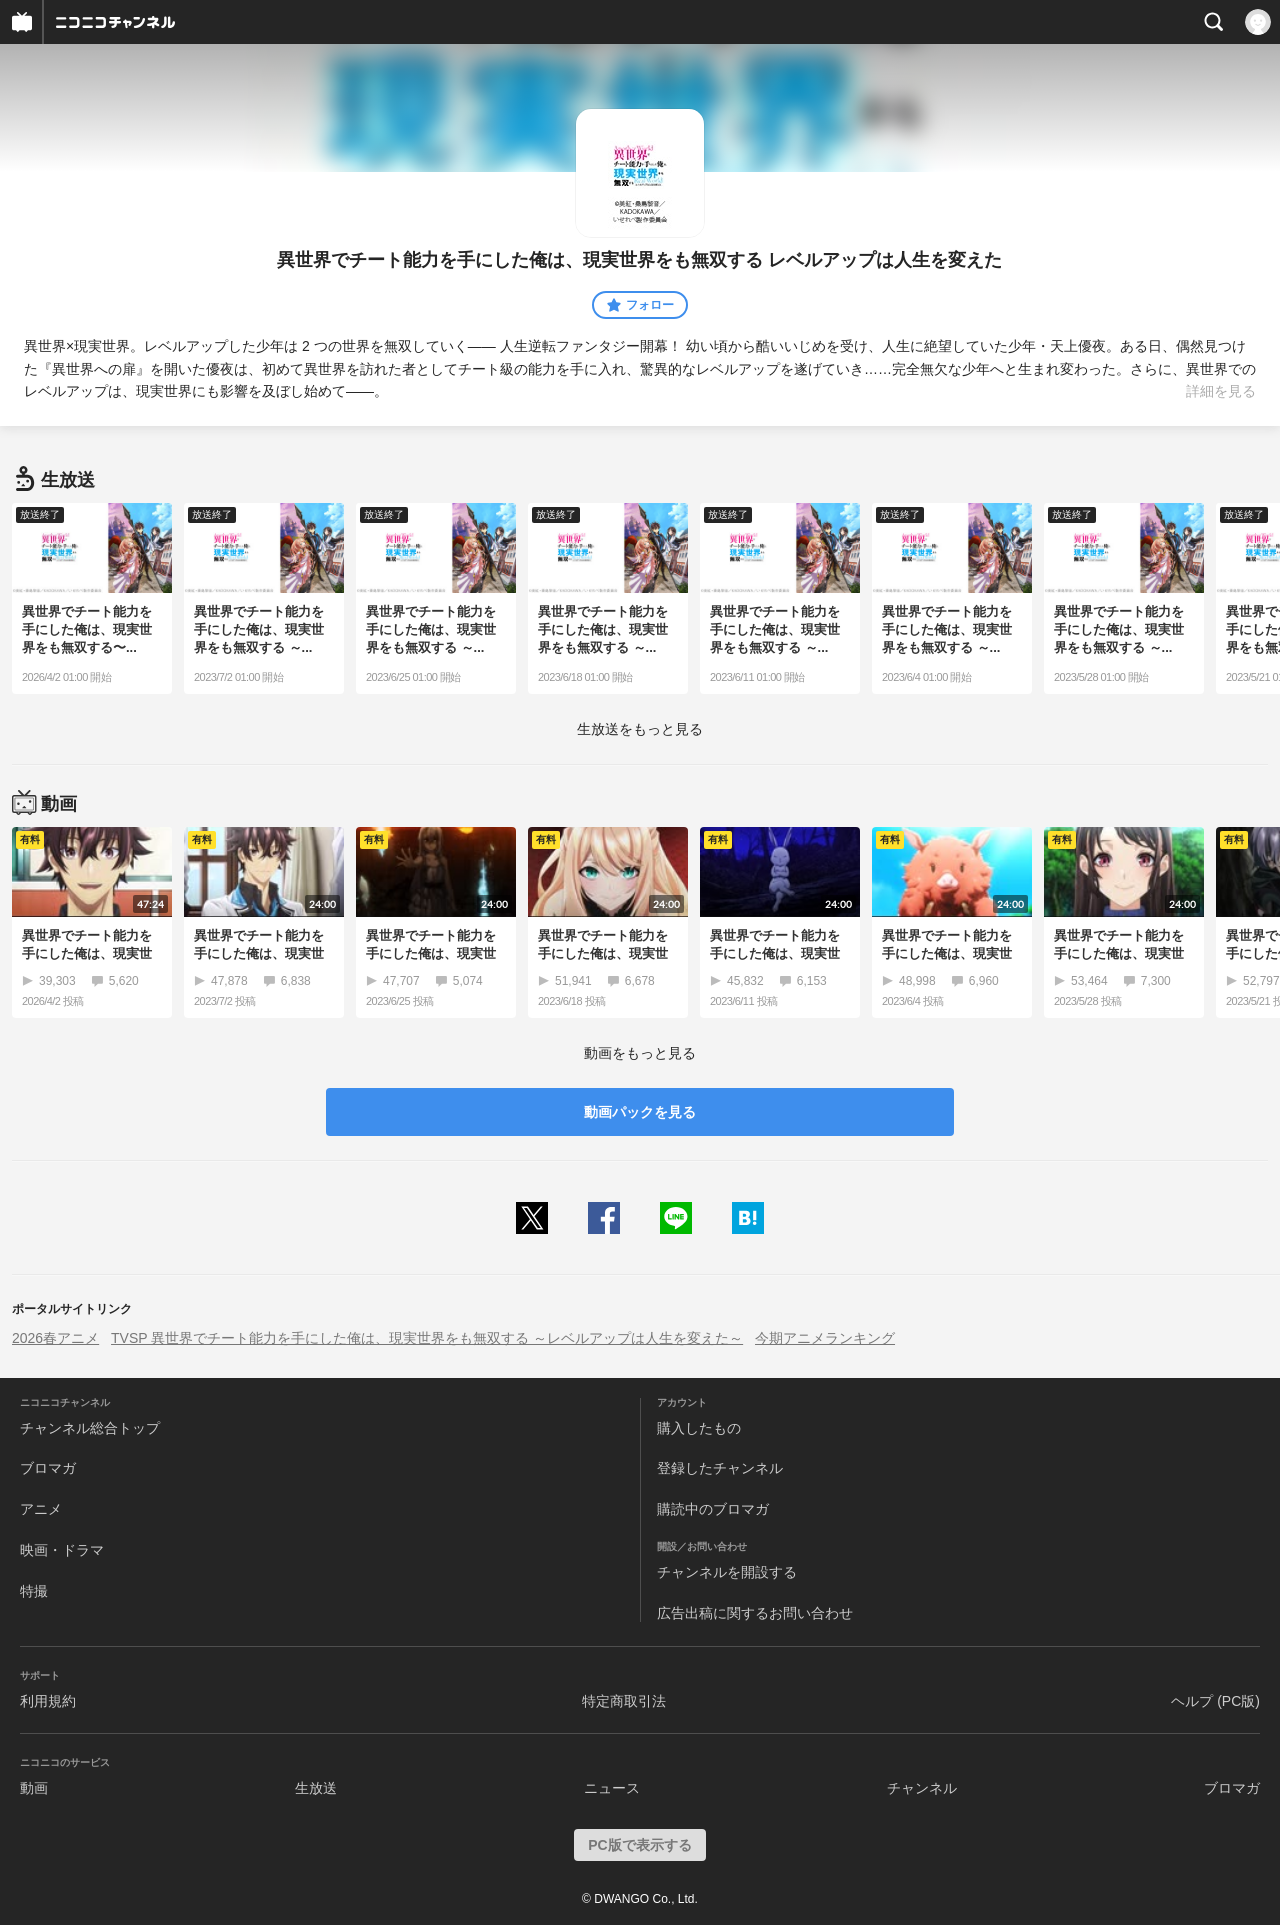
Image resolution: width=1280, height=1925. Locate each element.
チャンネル (922, 1788)
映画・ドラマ (62, 1550)
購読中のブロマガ (713, 1509)
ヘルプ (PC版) (1215, 1701)
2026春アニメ (55, 1338)
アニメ (41, 1509)
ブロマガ (48, 1468)
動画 (34, 1788)
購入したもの (699, 1428)
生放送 (316, 1788)
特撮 (34, 1591)
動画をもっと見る (640, 1053)
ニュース (612, 1788)
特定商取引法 (624, 1701)
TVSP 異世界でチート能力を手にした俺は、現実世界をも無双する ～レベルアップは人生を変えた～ (427, 1338)
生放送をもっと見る (640, 729)
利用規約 (48, 1701)
